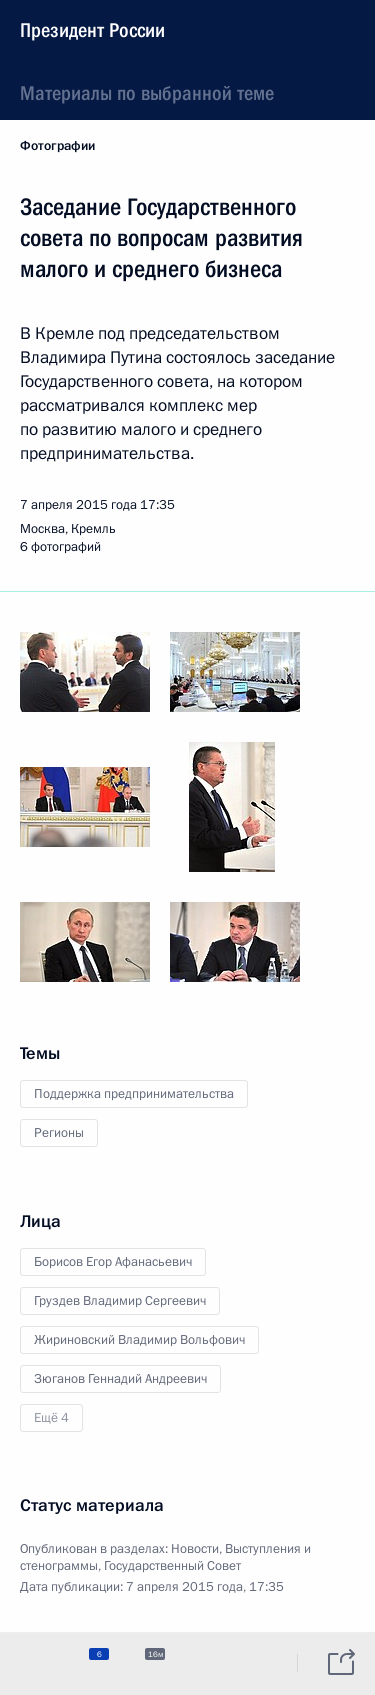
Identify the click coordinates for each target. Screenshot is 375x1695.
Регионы (59, 1133)
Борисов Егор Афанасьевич (113, 1262)
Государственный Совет (172, 1566)
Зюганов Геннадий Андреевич (120, 1379)
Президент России (92, 30)
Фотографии (57, 146)
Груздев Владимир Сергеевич (120, 1301)
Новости (195, 1549)
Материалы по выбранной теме (147, 93)
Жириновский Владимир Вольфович (139, 1340)
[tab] (33, 1663)
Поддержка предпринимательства (134, 1094)
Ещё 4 (51, 1418)
